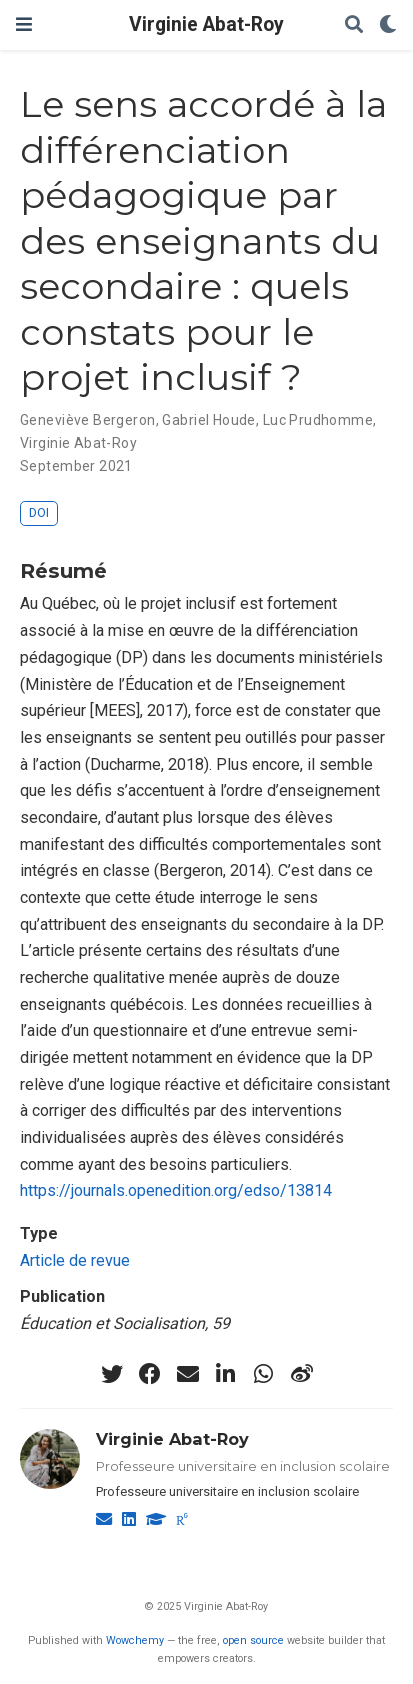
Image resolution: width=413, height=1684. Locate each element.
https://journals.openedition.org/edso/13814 (176, 1190)
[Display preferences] (388, 25)
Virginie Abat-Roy (206, 24)
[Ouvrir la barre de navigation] (24, 24)
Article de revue (75, 1260)
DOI (39, 512)
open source (253, 1640)
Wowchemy (135, 1640)
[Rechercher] (354, 25)
